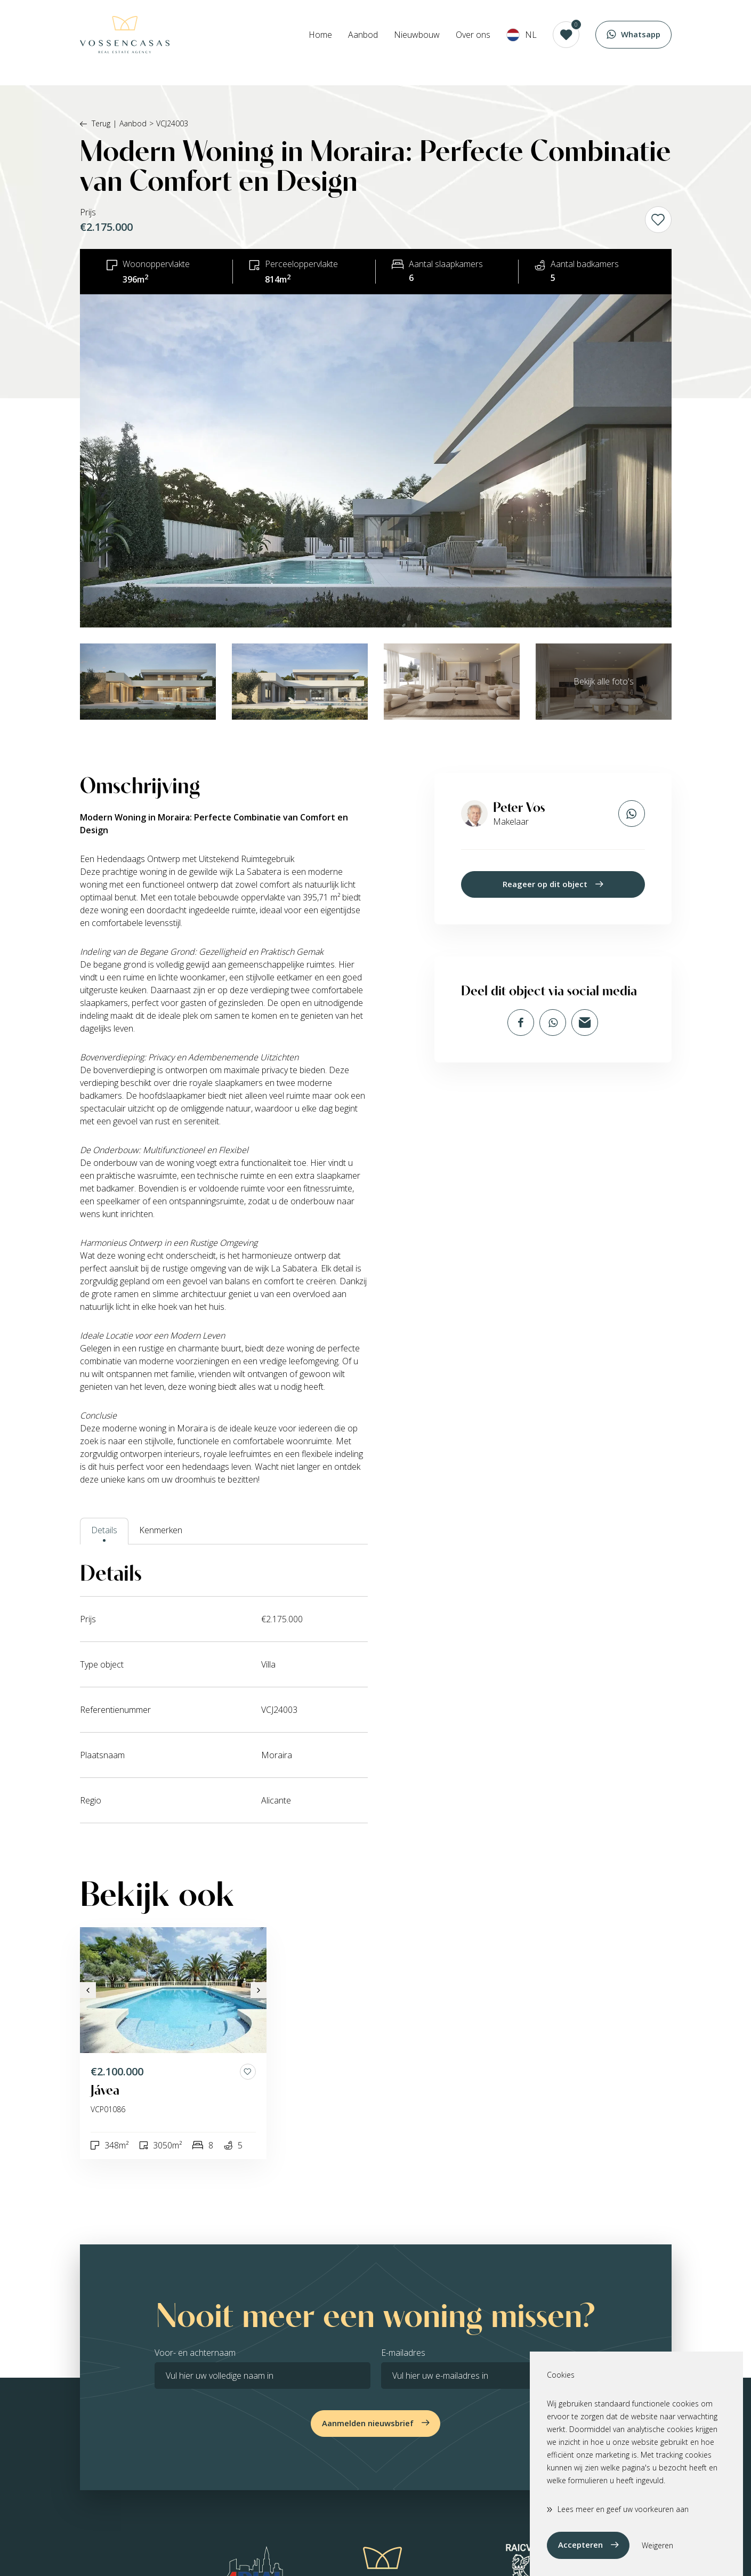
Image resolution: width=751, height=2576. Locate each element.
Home (320, 43)
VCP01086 (108, 2109)
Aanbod (363, 43)
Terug (95, 123)
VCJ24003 (172, 123)
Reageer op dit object (545, 884)
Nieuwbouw (417, 43)
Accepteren (580, 2544)
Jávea (105, 2090)
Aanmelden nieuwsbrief (368, 2423)
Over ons (473, 43)
